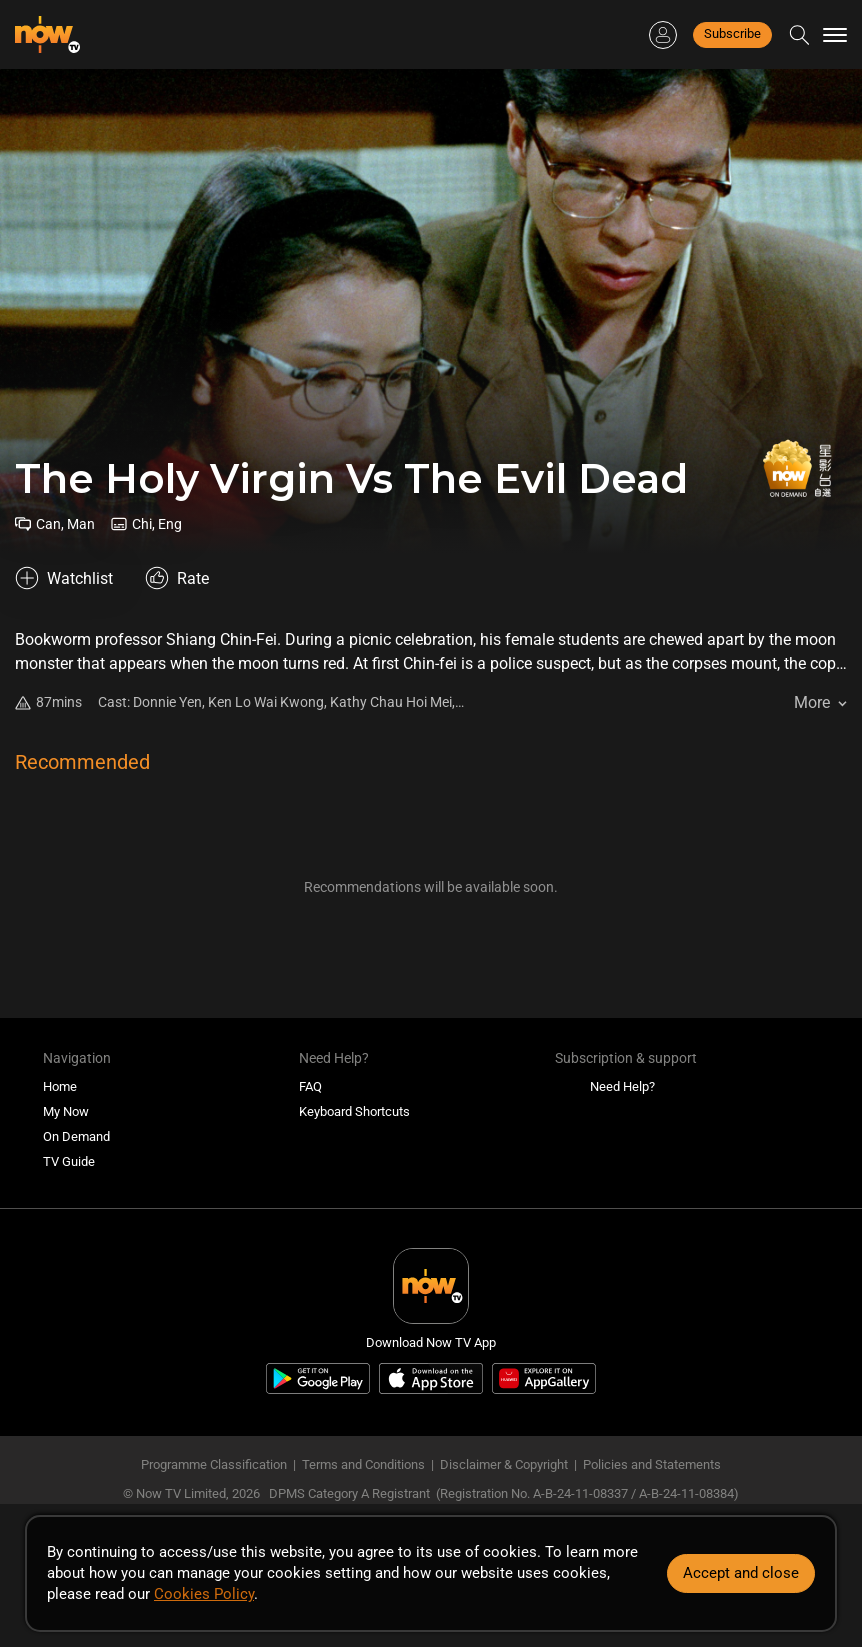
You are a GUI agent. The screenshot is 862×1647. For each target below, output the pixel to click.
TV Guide (69, 1161)
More (812, 702)
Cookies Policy (204, 1594)
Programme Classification (214, 1464)
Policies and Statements (652, 1464)
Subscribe (732, 33)
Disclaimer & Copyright (504, 1464)
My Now (66, 1111)
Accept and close (741, 1573)
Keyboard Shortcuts (354, 1111)
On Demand (76, 1136)
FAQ (310, 1086)
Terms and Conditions (363, 1464)
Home (60, 1086)
